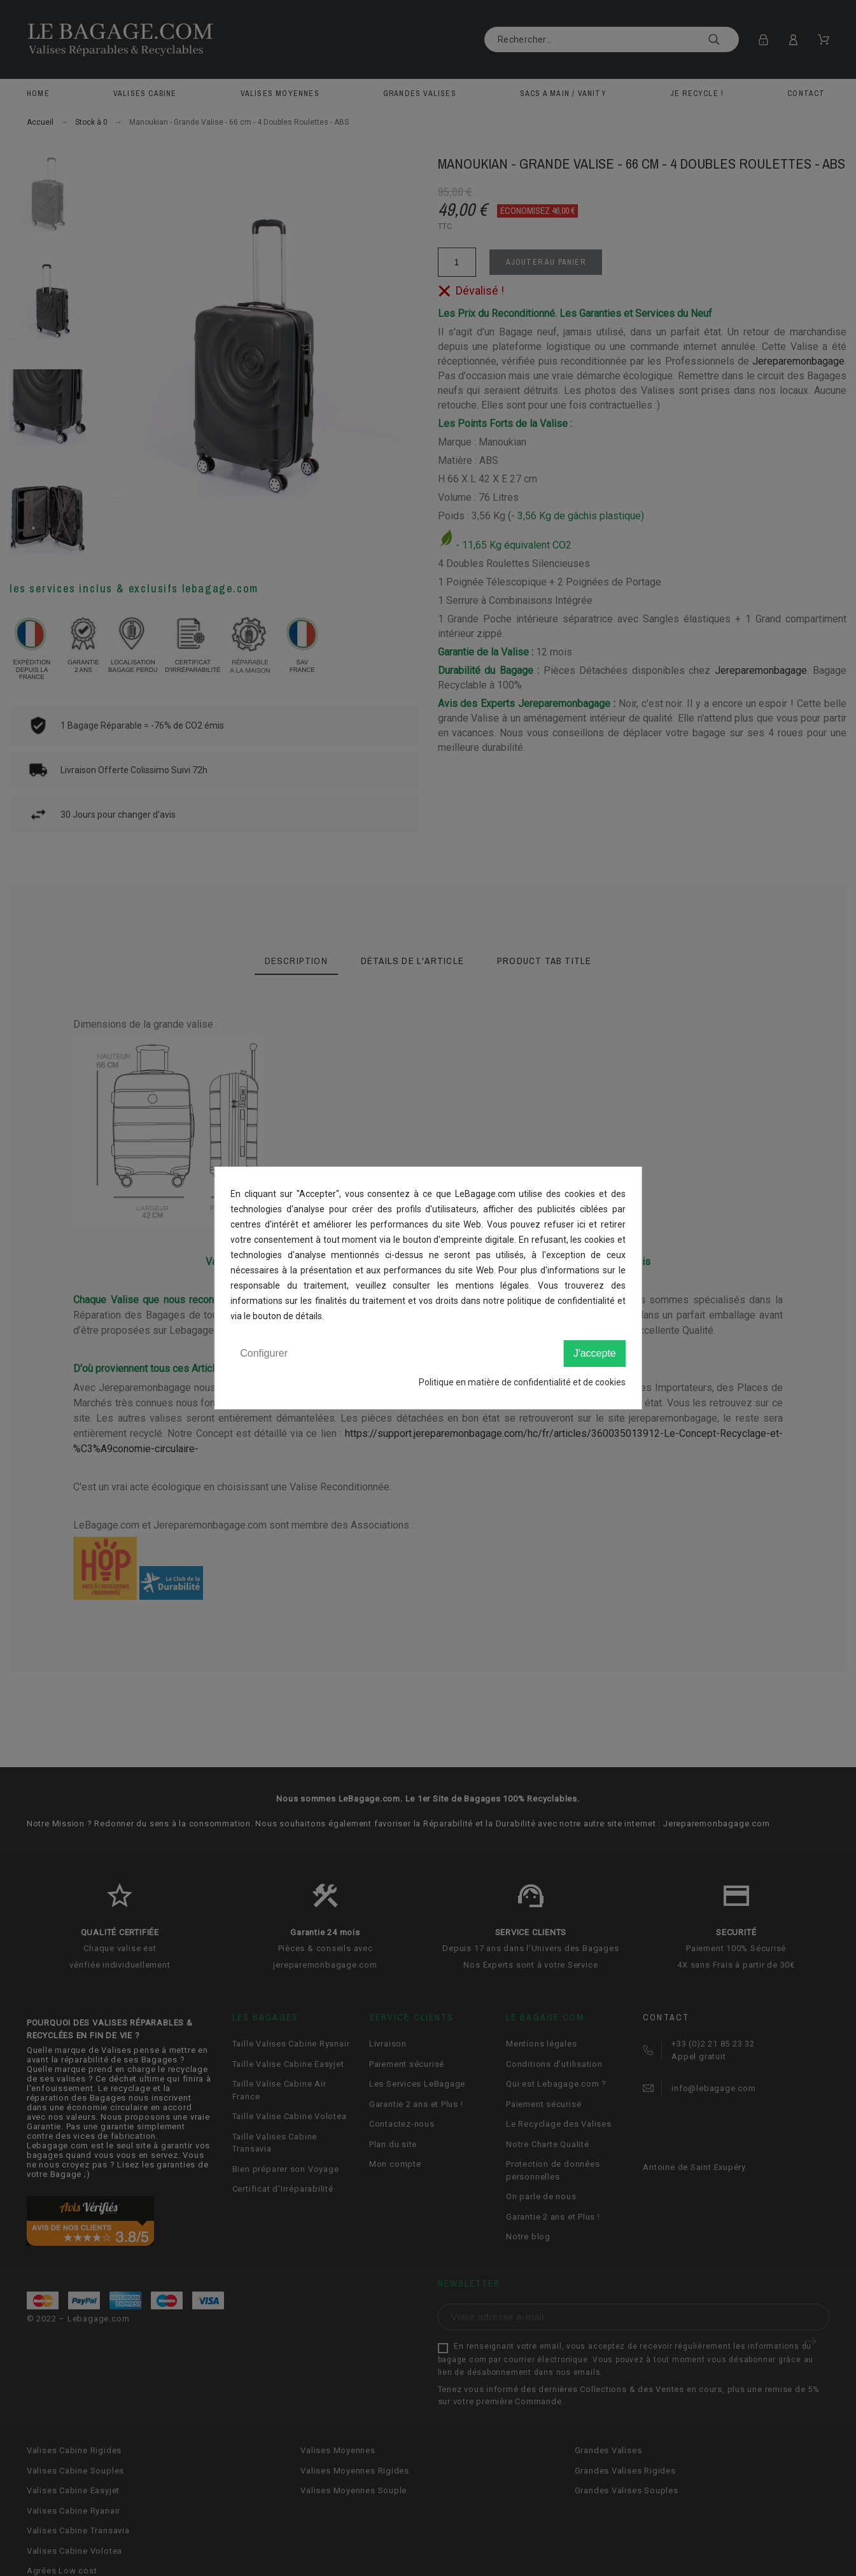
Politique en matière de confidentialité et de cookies (522, 1382)
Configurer (264, 1353)
